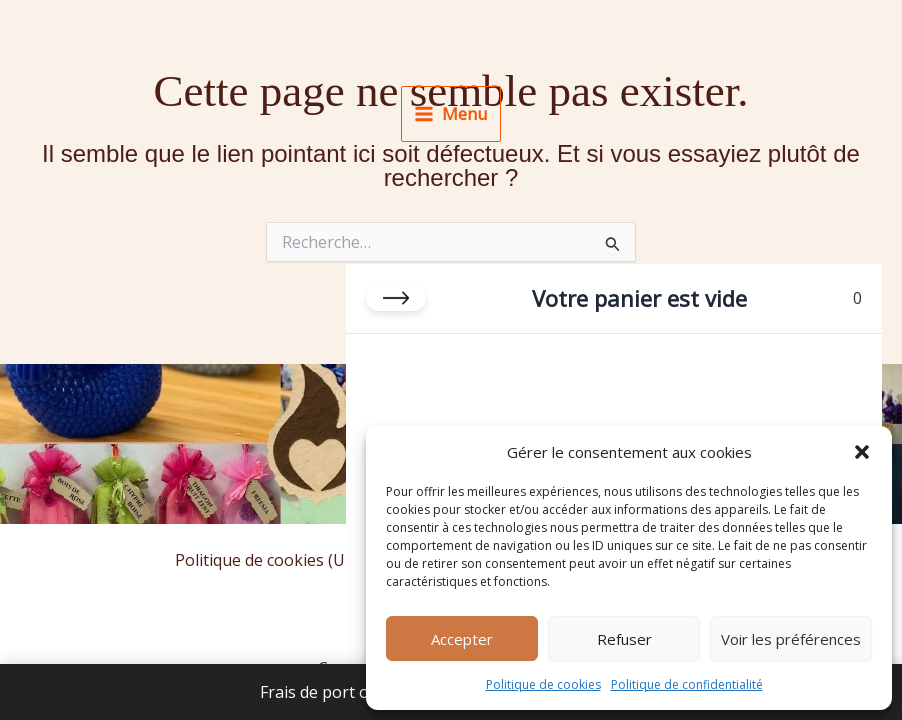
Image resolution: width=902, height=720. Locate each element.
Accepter (462, 639)
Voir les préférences (791, 639)
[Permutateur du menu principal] (450, 114)
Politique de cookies (543, 684)
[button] (862, 452)
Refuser (624, 639)
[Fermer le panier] (396, 298)
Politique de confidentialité (687, 684)
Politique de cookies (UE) (267, 560)
